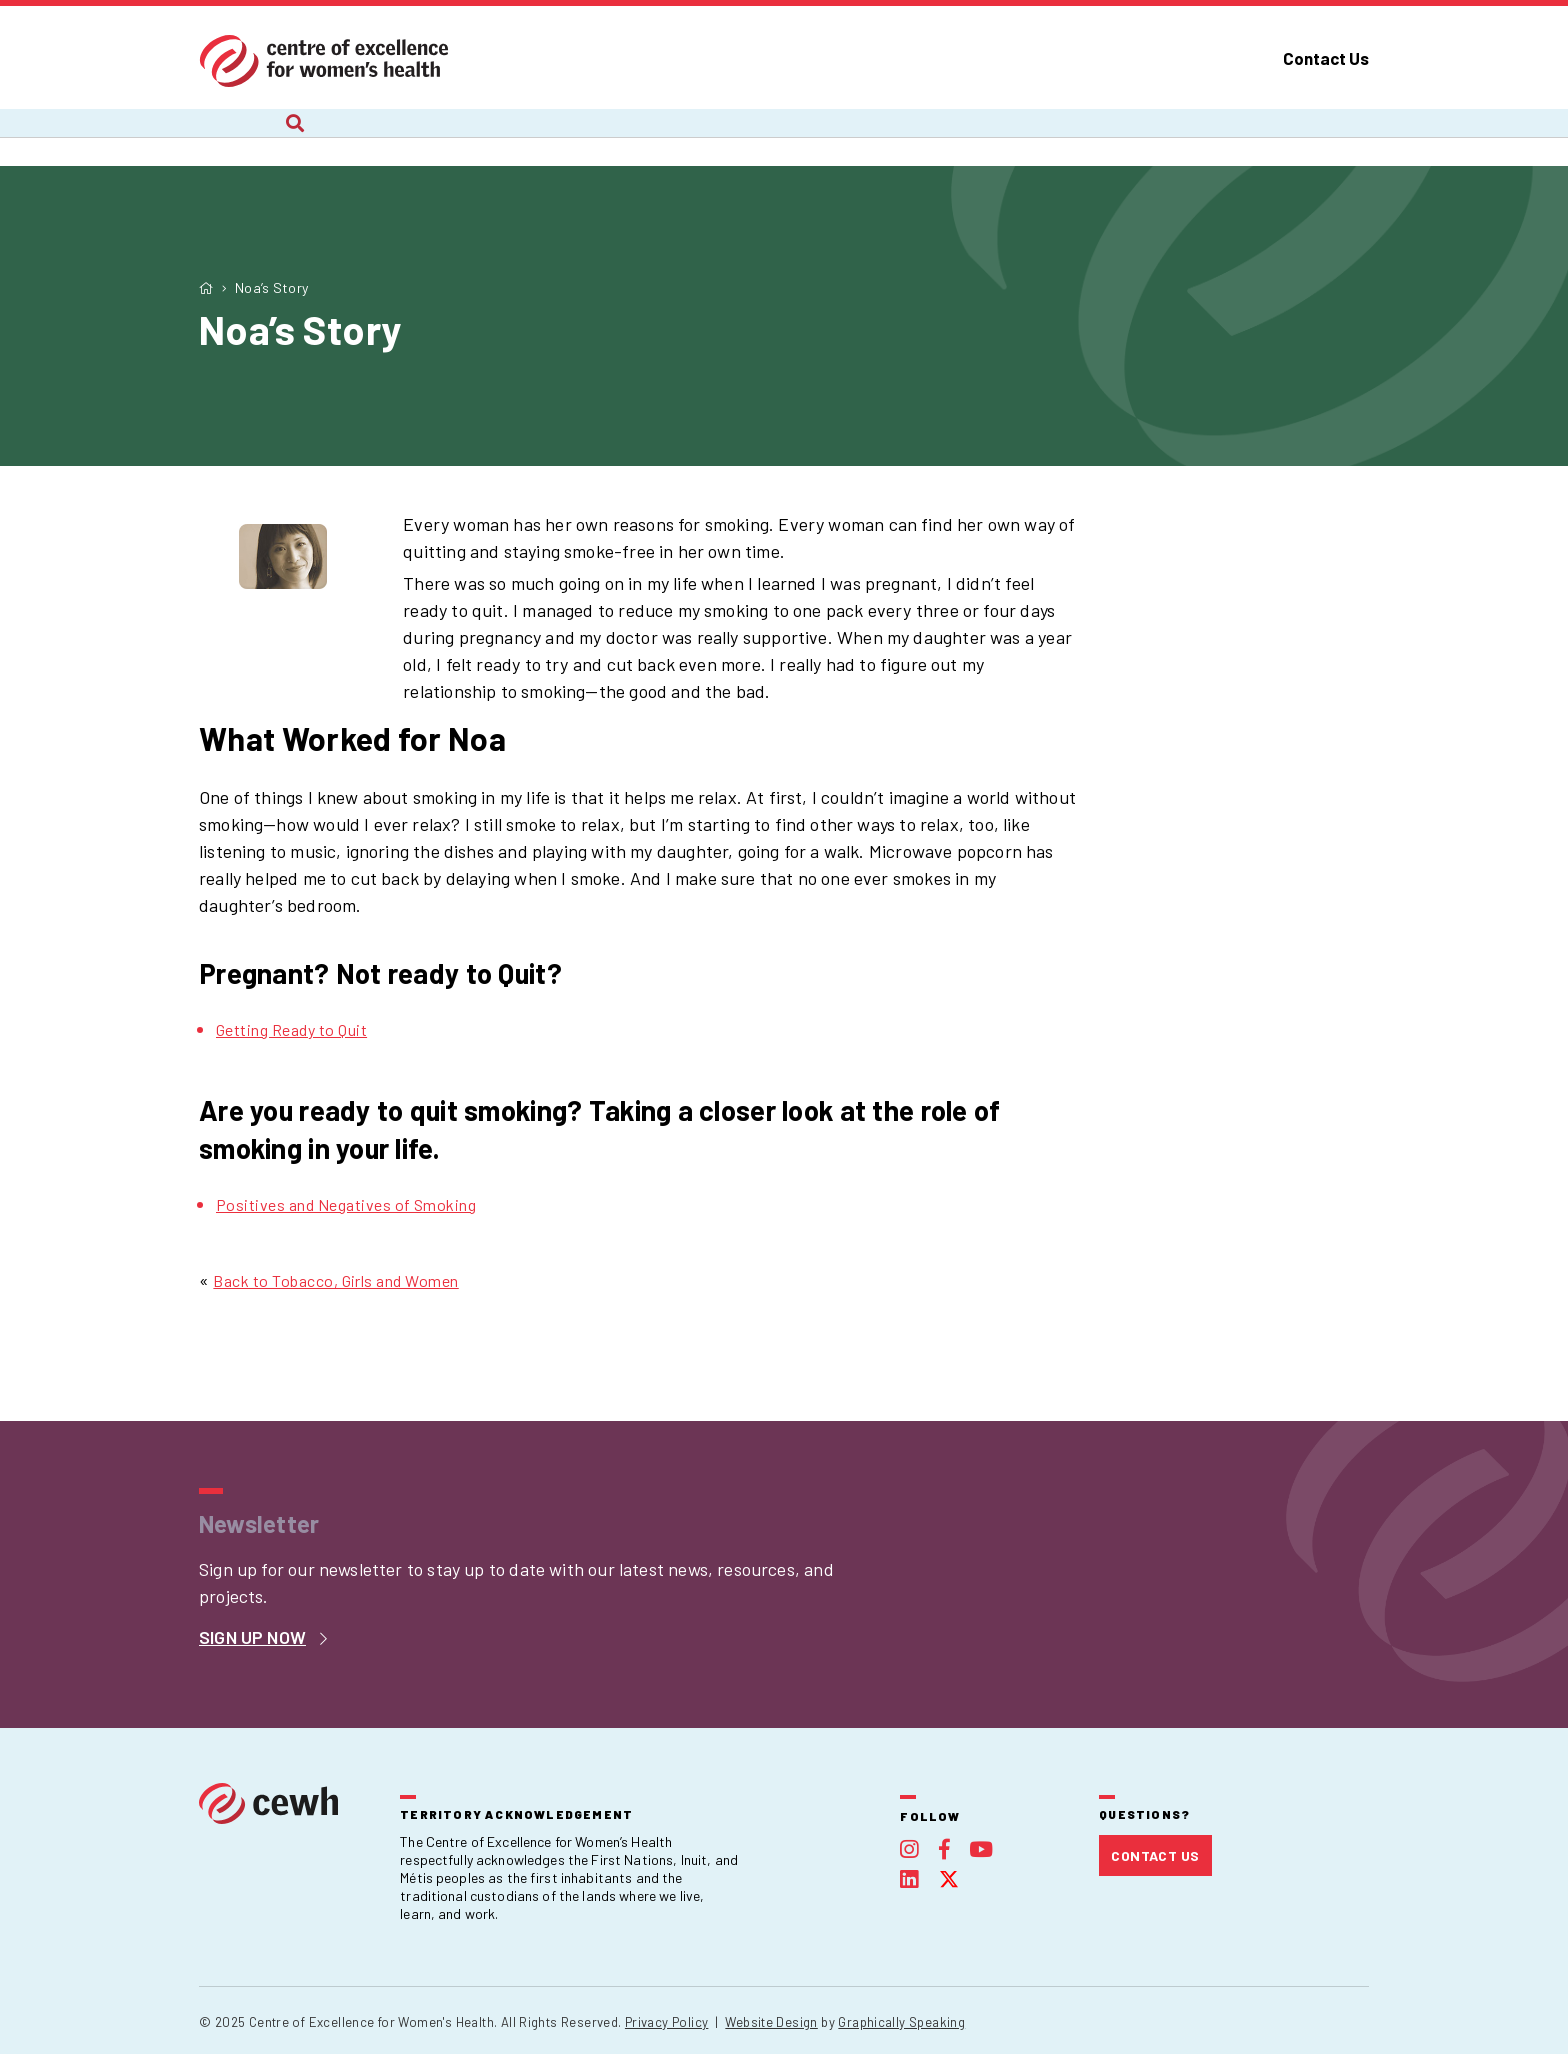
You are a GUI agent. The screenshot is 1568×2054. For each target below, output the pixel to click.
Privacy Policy (666, 2022)
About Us (234, 137)
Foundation (1220, 137)
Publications (1047, 137)
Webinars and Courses (830, 137)
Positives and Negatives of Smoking (346, 1204)
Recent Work (612, 137)
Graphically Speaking (901, 2022)
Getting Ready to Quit (291, 1029)
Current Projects (416, 137)
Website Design (771, 2022)
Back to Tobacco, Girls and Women (335, 1280)
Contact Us (1326, 58)
